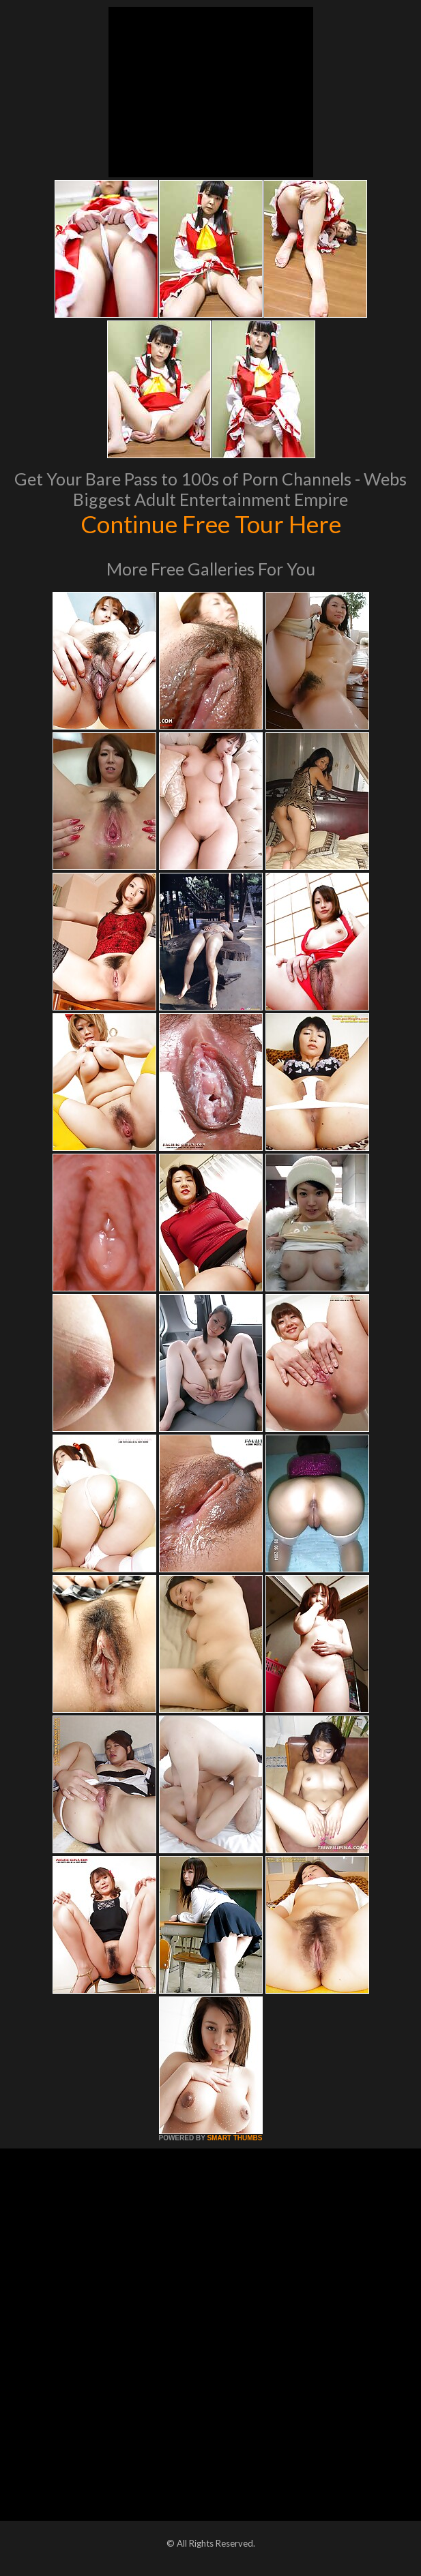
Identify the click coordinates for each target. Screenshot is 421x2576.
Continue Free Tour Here (211, 523)
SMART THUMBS (234, 2138)
